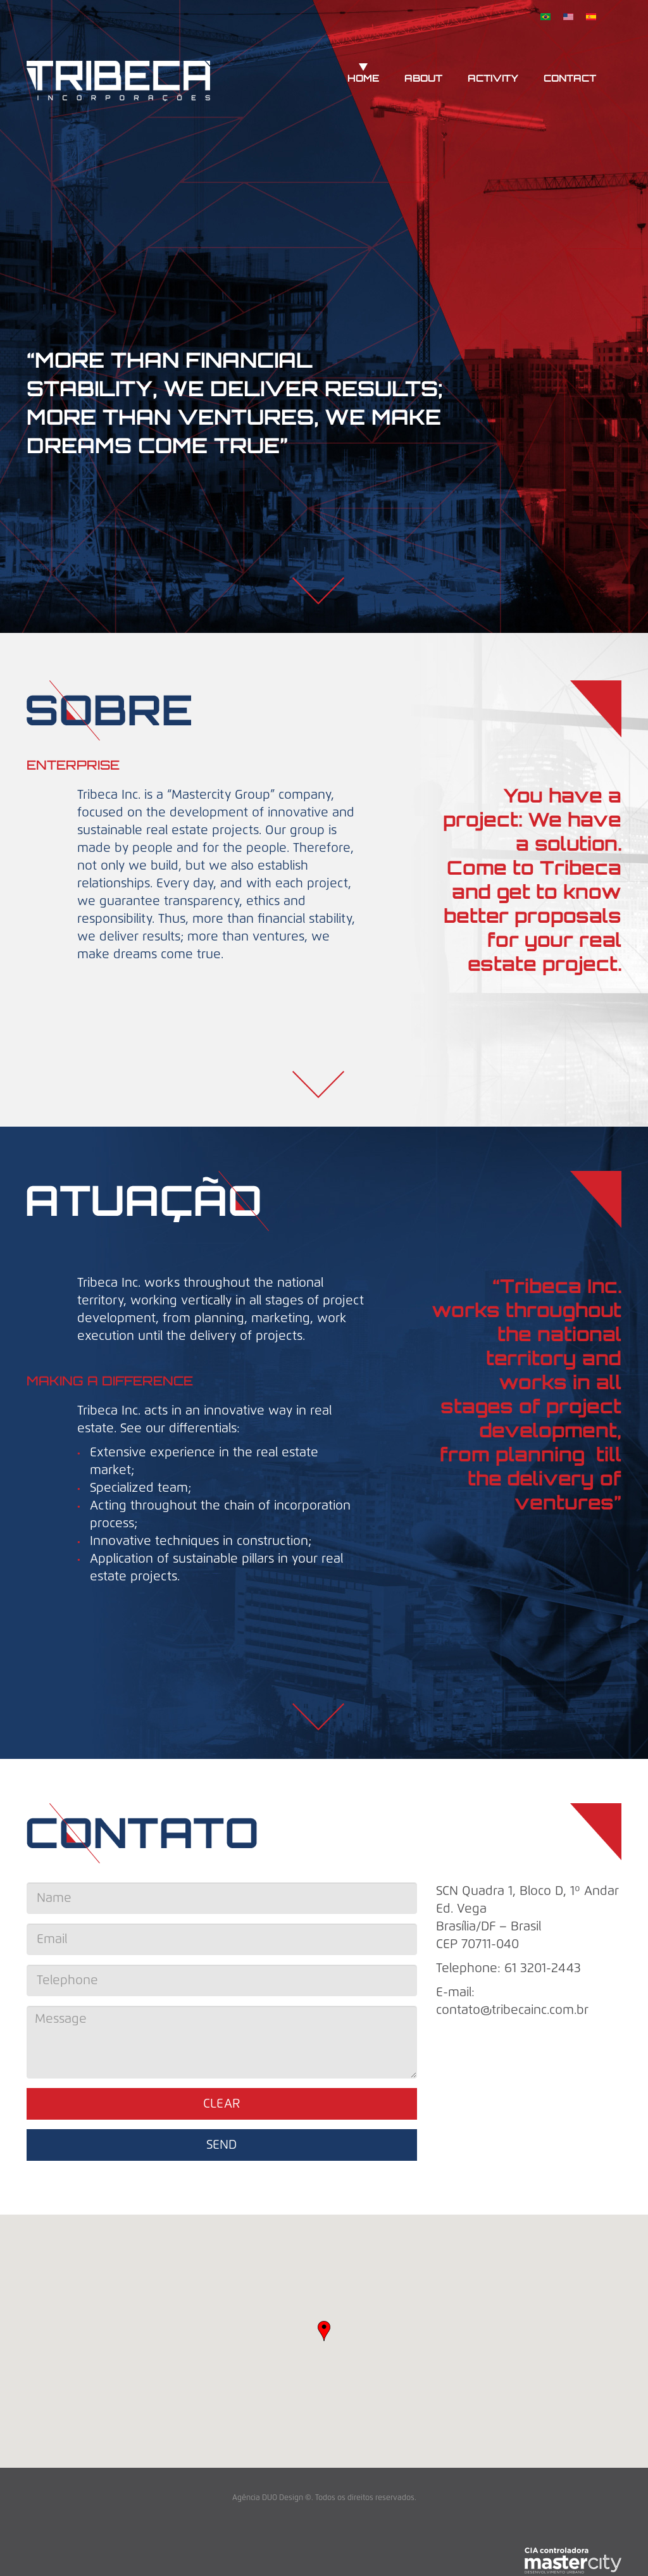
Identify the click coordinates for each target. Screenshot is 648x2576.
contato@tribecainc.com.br (512, 2010)
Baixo (318, 592)
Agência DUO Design (267, 2498)
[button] (324, 2331)
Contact (570, 79)
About (423, 79)
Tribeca (118, 83)
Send (221, 2145)
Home (363, 79)
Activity (493, 79)
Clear (221, 2104)
